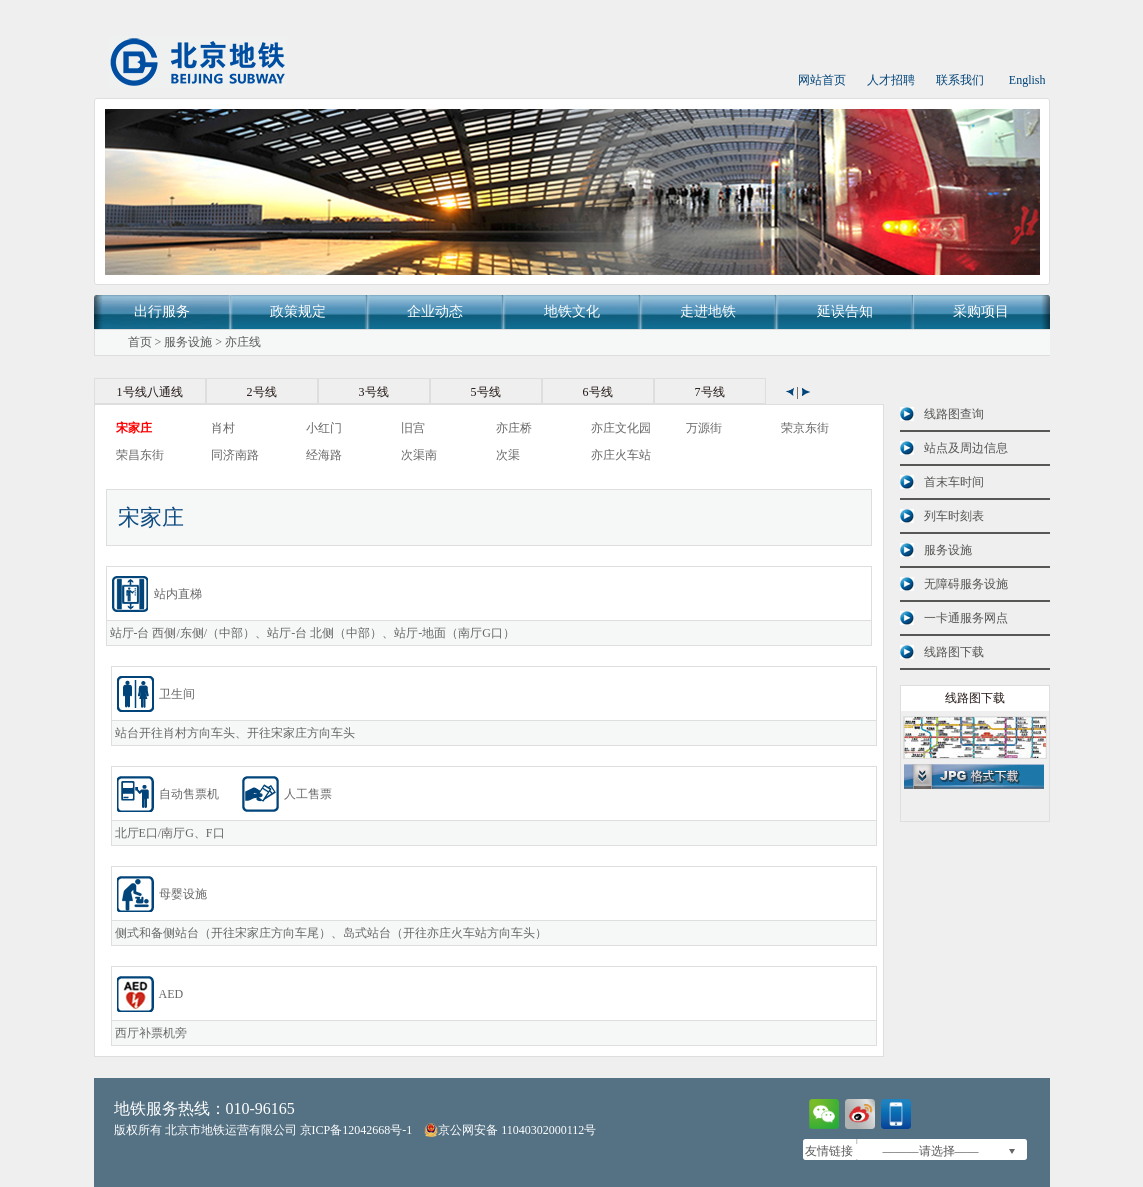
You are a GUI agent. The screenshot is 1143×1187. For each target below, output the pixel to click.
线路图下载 (954, 652)
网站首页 (822, 80)
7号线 (710, 392)
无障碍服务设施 (966, 584)
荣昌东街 (140, 455)
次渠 (508, 455)
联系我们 (960, 80)
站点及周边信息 (966, 448)
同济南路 (235, 455)
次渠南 (419, 455)
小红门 (324, 428)
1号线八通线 (150, 392)
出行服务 (162, 311)
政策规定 (298, 311)
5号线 (486, 392)
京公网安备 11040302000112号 (510, 1130)
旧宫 (413, 428)
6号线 (598, 392)
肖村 (223, 428)
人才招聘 (891, 80)
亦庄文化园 (621, 428)
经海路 (324, 455)
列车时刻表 (954, 516)
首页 (140, 342)
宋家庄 (134, 428)
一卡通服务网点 (966, 618)
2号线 (262, 392)
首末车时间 (954, 482)
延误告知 (845, 311)
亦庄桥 (514, 428)
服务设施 (188, 342)
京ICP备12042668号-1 (356, 1130)
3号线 (374, 392)
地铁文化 (572, 311)
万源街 (704, 428)
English (1027, 80)
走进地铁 (708, 311)
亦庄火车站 (621, 455)
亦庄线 (243, 342)
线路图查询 (954, 414)
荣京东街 (805, 428)
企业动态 (435, 311)
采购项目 (981, 311)
